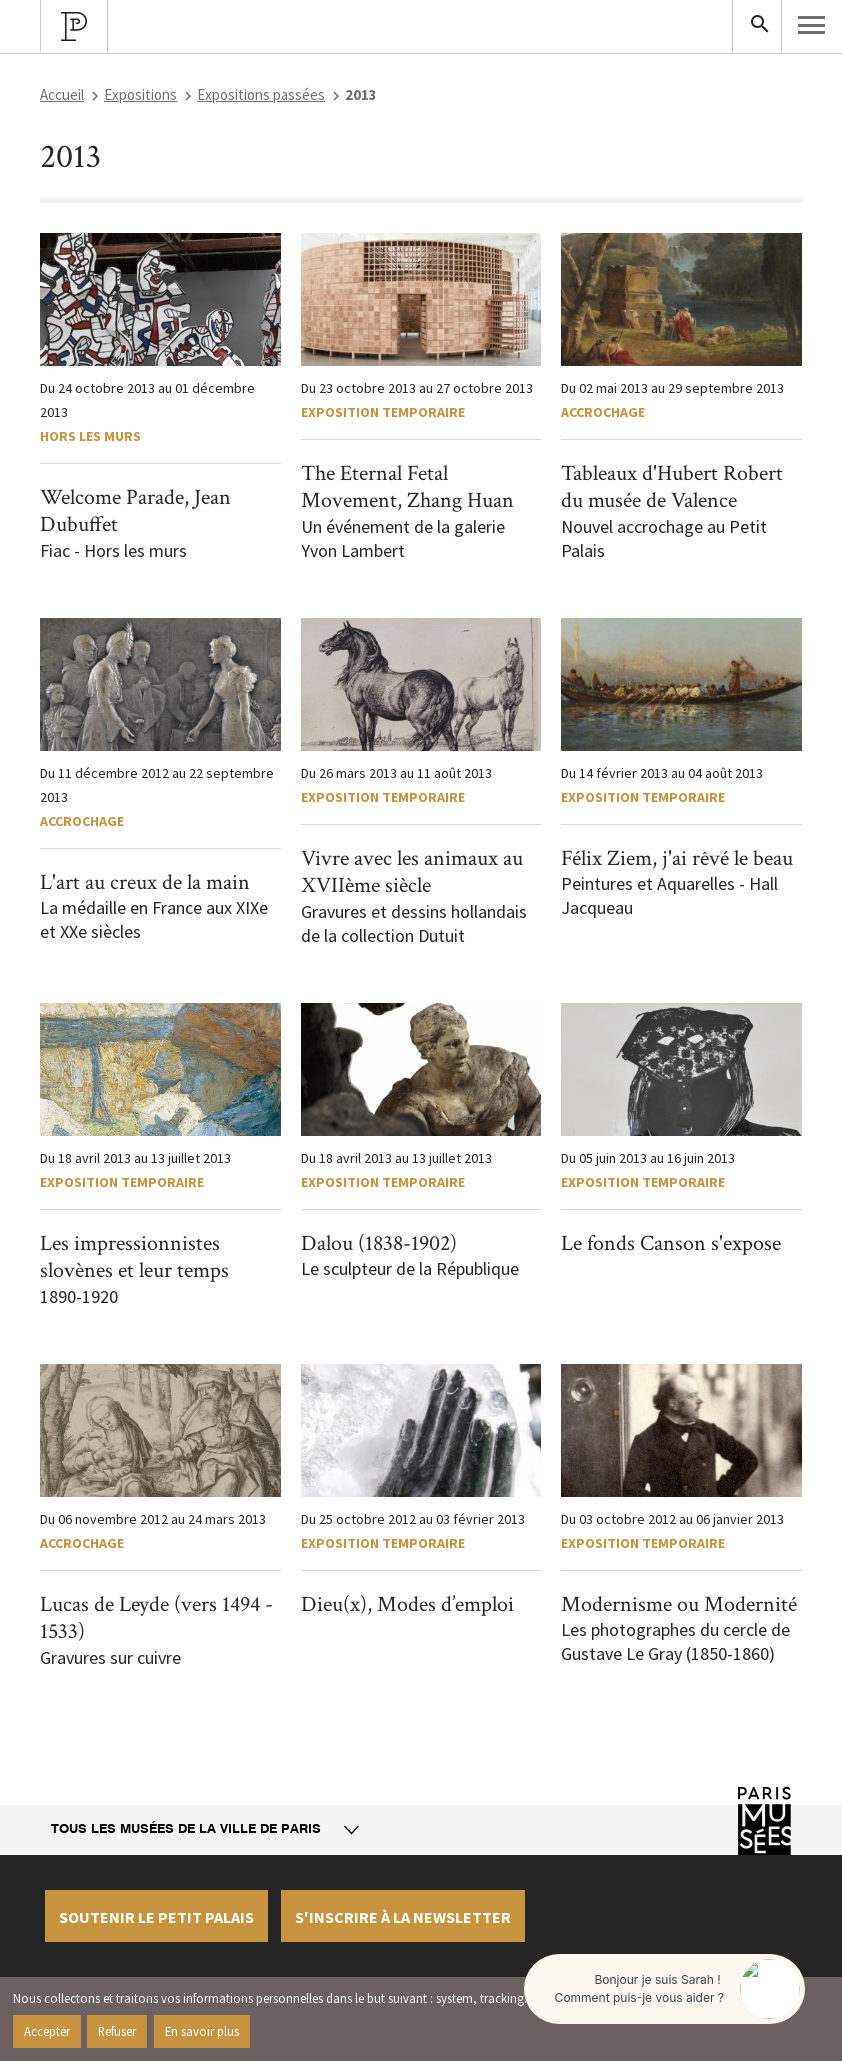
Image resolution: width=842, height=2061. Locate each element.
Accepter (47, 2031)
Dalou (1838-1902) (379, 1243)
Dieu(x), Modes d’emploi (407, 1604)
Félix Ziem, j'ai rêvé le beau (677, 858)
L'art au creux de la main (145, 882)
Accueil (62, 94)
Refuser (117, 2031)
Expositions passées (261, 94)
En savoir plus (202, 2031)
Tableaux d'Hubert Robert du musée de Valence (672, 487)
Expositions (140, 94)
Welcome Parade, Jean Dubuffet (135, 511)
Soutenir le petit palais (156, 1917)
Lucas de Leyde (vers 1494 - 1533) (156, 1618)
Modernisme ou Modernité (679, 1604)
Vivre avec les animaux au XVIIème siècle (412, 872)
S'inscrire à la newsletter (403, 1917)
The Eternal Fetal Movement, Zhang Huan (407, 487)
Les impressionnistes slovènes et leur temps (134, 1257)
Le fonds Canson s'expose (671, 1243)
